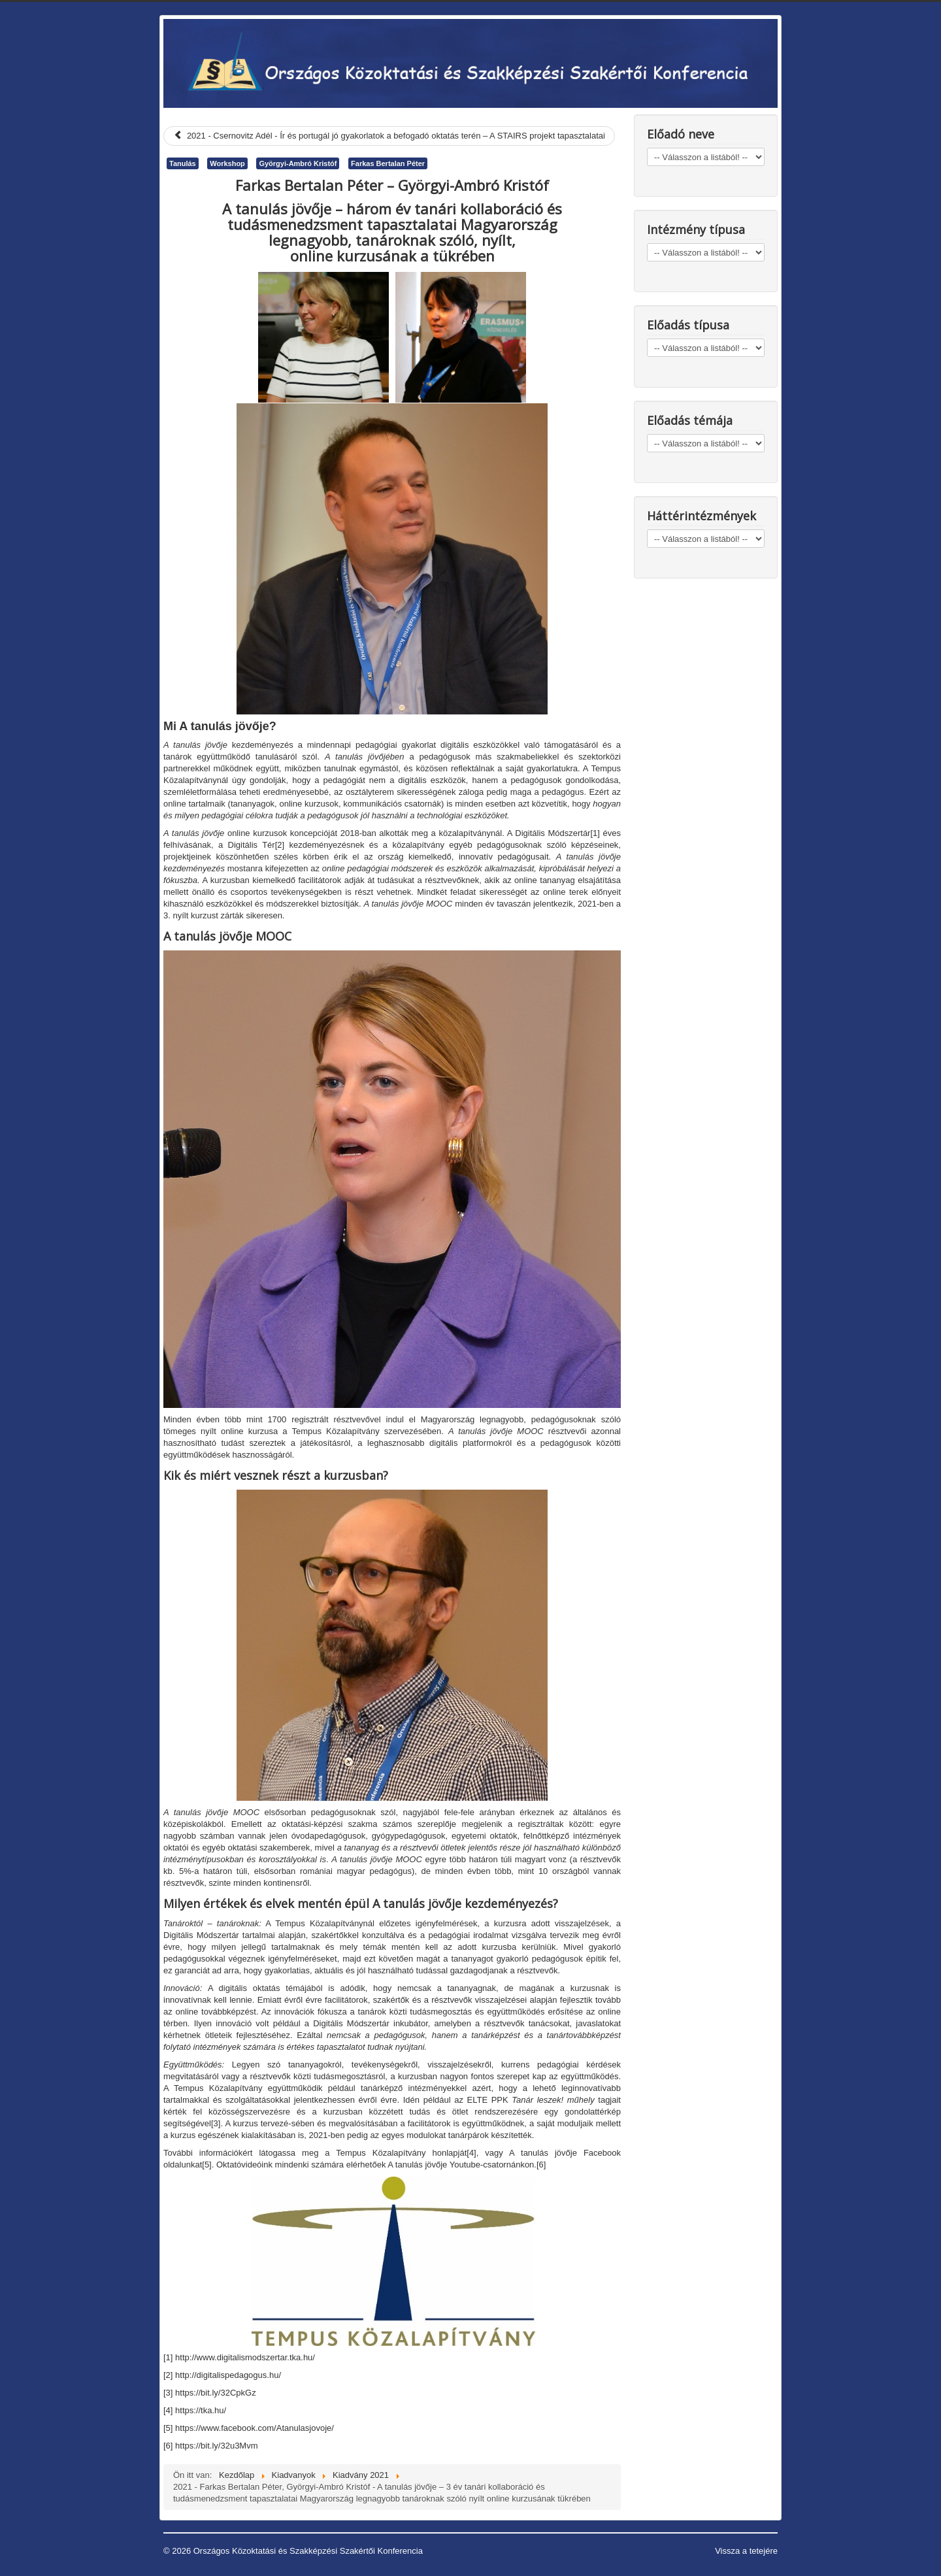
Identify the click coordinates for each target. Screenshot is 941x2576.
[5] (206, 2164)
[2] (279, 845)
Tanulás (182, 163)
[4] (471, 2153)
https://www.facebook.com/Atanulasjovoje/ (254, 2428)
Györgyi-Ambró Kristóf (298, 163)
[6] (541, 2164)
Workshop (227, 163)
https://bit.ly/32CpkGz (215, 2393)
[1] (594, 833)
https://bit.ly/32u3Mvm (216, 2446)
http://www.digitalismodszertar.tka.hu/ (245, 2357)
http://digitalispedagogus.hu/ (228, 2375)
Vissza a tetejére (746, 2551)
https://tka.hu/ (200, 2410)
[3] (215, 2123)
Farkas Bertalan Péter (388, 163)
